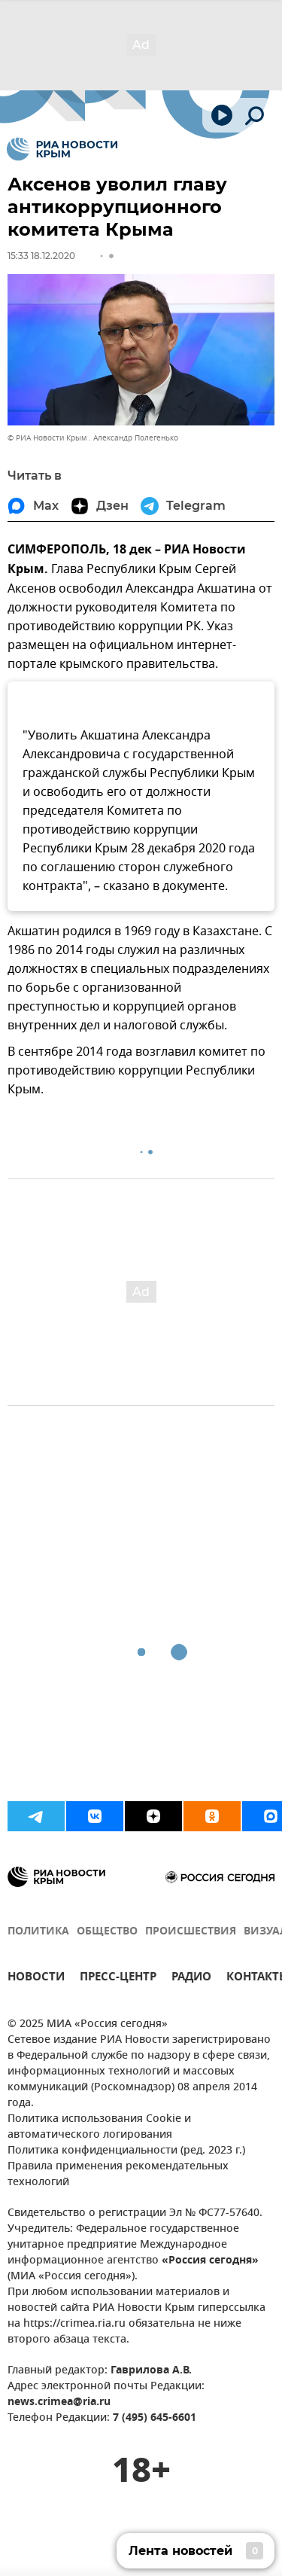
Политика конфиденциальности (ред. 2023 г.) (126, 2151)
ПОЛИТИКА (38, 1931)
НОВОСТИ (36, 1978)
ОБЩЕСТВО (107, 1931)
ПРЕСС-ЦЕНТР (118, 1978)
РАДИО (191, 1978)
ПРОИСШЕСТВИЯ (190, 1931)
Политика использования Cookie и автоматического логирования (99, 2127)
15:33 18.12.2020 (41, 255)
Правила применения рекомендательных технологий (118, 2174)
